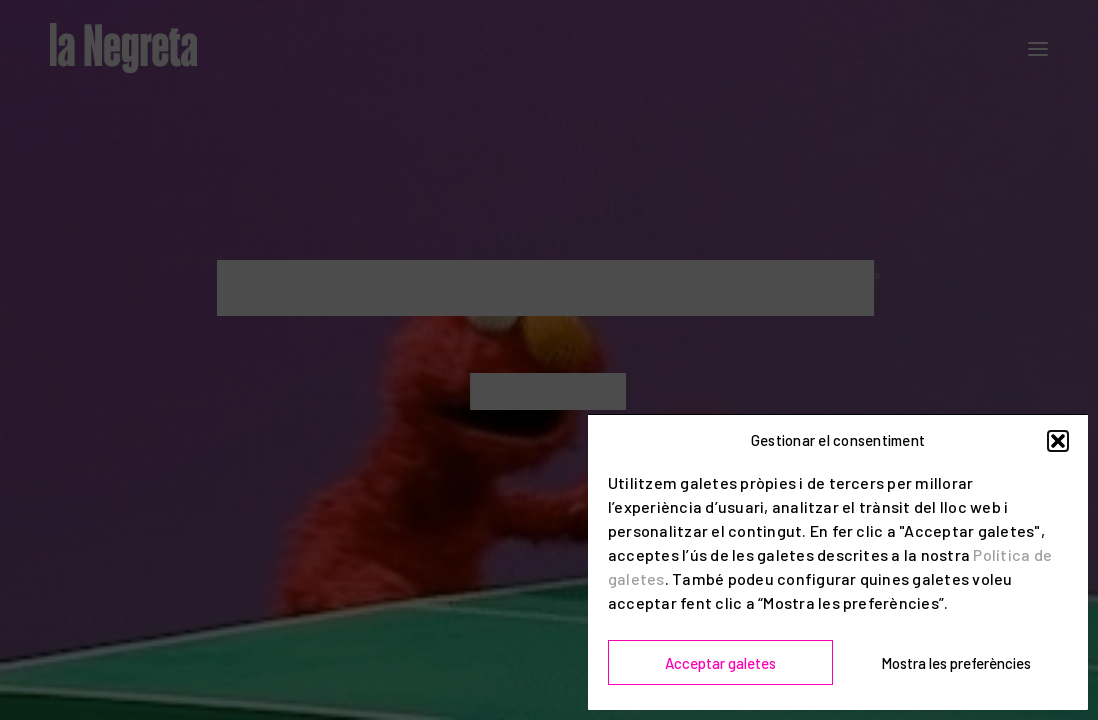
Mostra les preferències (956, 663)
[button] (1058, 441)
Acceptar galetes (720, 663)
